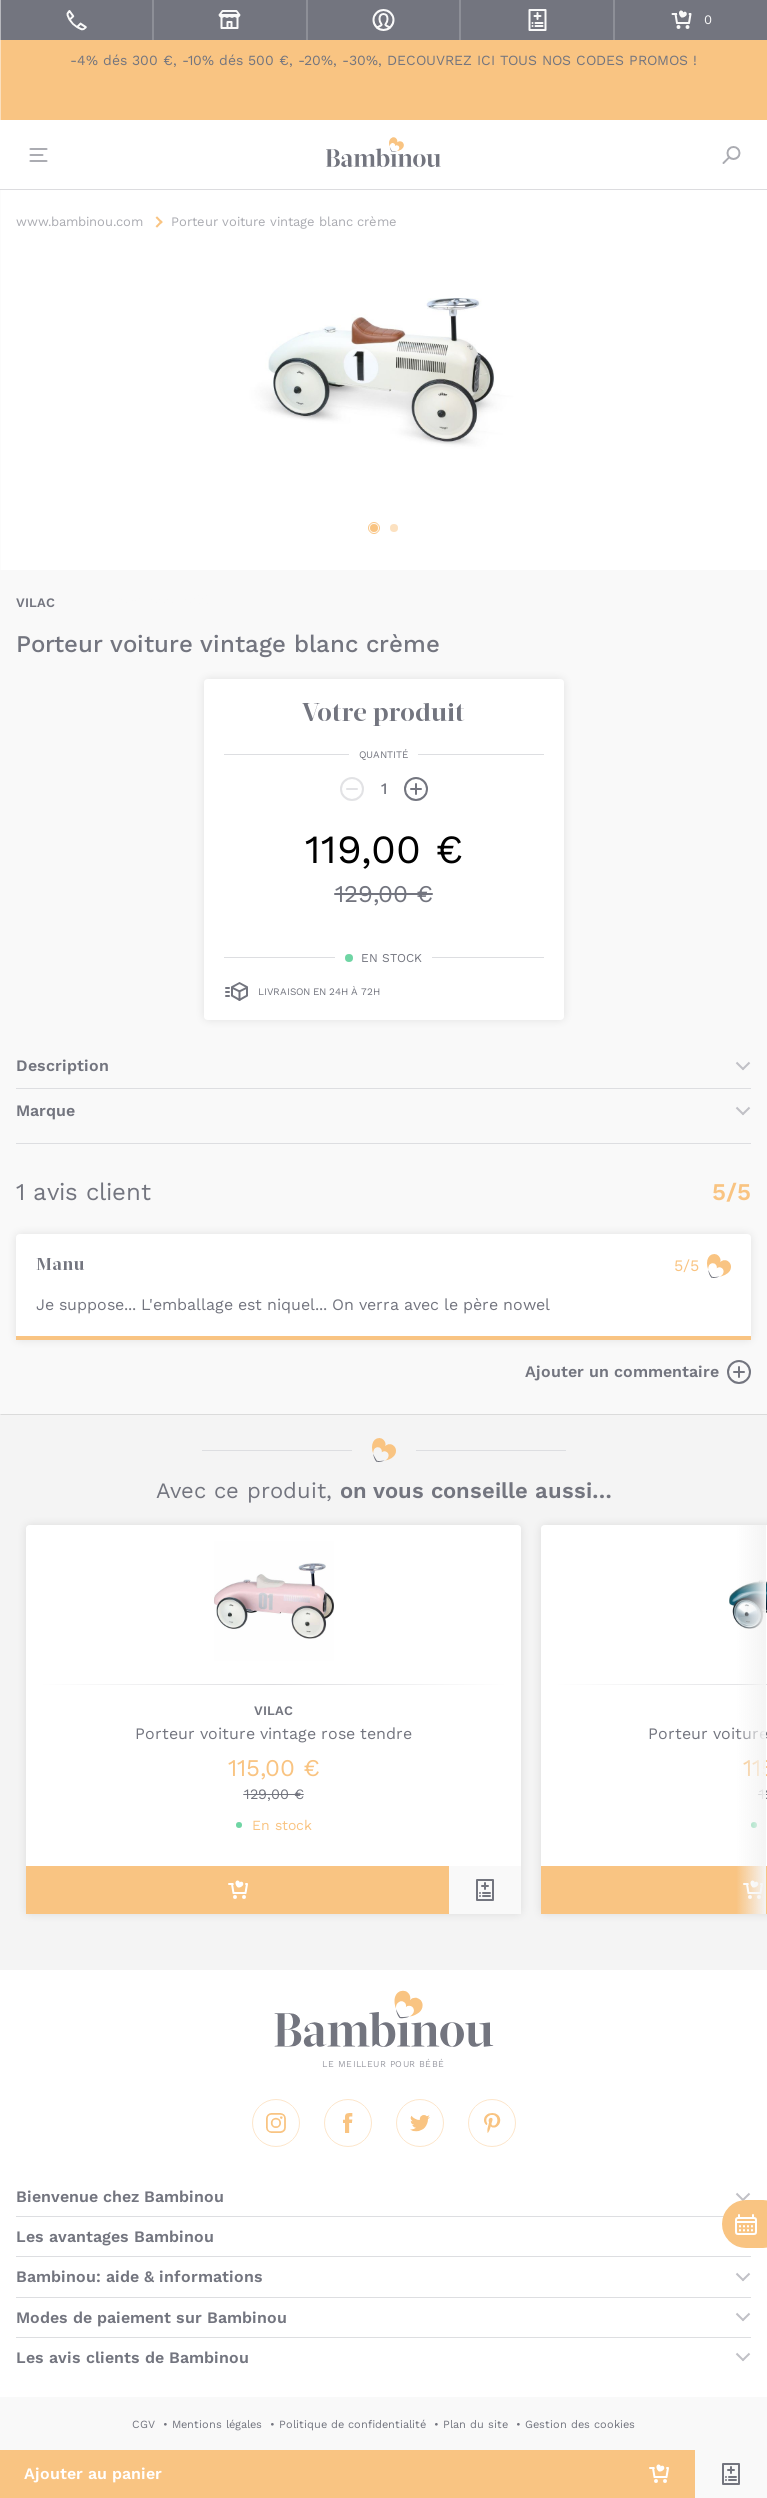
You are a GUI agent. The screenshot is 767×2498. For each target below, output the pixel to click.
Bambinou (384, 152)
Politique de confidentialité (352, 2424)
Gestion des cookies (580, 2424)
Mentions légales (217, 2424)
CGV (143, 2424)
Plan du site (475, 2424)
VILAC (35, 602)
